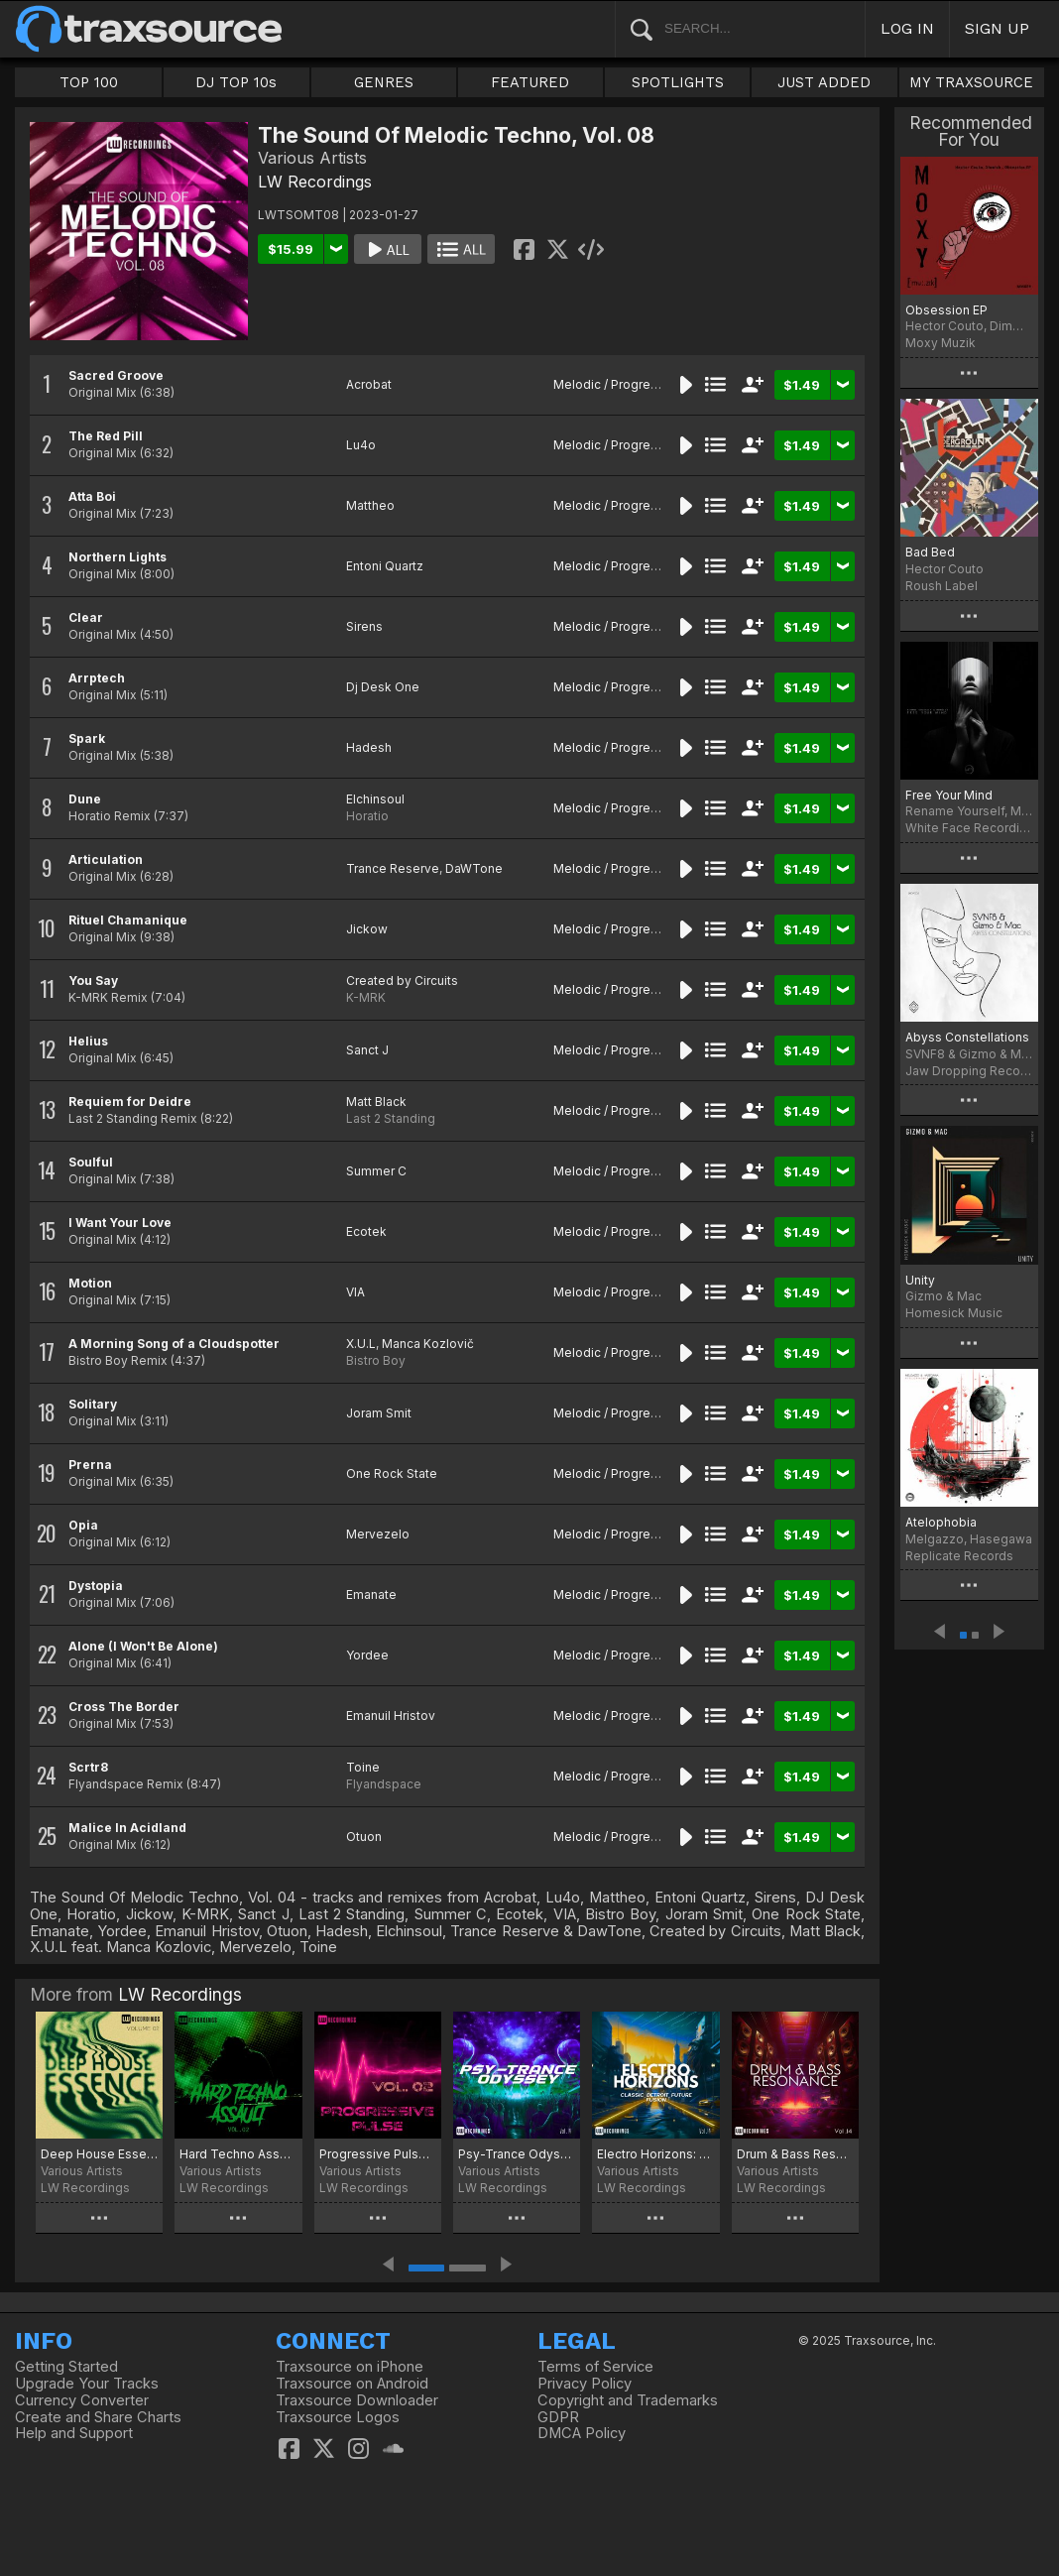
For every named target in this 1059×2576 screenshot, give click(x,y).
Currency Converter (82, 2400)
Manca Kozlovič (428, 1343)
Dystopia (95, 1585)
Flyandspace (383, 1784)
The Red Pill (105, 436)
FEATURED (530, 82)
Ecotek (366, 1231)
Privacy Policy (584, 2383)
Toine (363, 1767)
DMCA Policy (581, 2433)
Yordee (367, 1655)
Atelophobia (941, 1522)
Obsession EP (946, 310)
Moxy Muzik (940, 342)
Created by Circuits (402, 980)
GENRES (383, 82)
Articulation (105, 859)
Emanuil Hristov (390, 1715)
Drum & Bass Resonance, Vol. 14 (795, 2154)
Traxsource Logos (338, 2417)
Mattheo (370, 505)
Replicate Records (959, 1555)
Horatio (367, 815)
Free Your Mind (949, 795)
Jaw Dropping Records (969, 1070)
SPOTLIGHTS (678, 82)
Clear (85, 617)
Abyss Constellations (967, 1037)
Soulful (90, 1162)
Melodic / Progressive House (638, 384)
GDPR (558, 2417)
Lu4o (361, 444)
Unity (920, 1280)
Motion (90, 1283)
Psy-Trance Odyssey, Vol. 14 (516, 2154)
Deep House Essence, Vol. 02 (99, 2154)
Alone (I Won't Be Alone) (143, 1646)
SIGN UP (997, 28)
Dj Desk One (382, 686)
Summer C (376, 1171)
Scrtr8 (88, 1767)
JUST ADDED (824, 82)
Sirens (364, 626)
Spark (86, 738)
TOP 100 (88, 82)
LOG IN (907, 28)
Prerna (90, 1464)
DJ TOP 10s (236, 82)
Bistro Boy (376, 1360)
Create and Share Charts (98, 2417)
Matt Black (376, 1101)
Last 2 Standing (390, 1118)
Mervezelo (378, 1534)
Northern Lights (117, 557)
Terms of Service (595, 2367)
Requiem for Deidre (129, 1101)
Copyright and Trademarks (627, 2400)
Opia (83, 1525)
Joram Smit (379, 1413)
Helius (88, 1041)
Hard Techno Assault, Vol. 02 (237, 2154)
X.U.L (361, 1343)
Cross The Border (123, 1706)
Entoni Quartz (384, 565)
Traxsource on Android (352, 2383)
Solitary (92, 1404)
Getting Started (66, 2367)
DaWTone (474, 868)
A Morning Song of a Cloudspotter (174, 1343)
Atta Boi (92, 496)
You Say (93, 980)
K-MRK (366, 997)
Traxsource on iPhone (349, 2367)
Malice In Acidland (127, 1827)
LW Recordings (315, 181)
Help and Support (74, 2433)
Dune (84, 799)
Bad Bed (930, 552)
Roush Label (941, 585)
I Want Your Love (120, 1222)
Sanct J (367, 1050)
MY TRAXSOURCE (971, 82)
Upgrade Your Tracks (87, 2383)
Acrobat (369, 384)
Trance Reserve (392, 868)
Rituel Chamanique (127, 920)
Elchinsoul (375, 799)
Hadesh (369, 747)
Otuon (364, 1836)
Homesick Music (953, 1312)
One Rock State (391, 1473)
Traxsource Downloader (357, 2400)
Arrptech (96, 678)
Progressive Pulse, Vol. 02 (377, 2154)
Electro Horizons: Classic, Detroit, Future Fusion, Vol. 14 (655, 2154)
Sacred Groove (116, 375)
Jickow (367, 928)
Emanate (371, 1594)
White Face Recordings (969, 827)
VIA (355, 1292)
